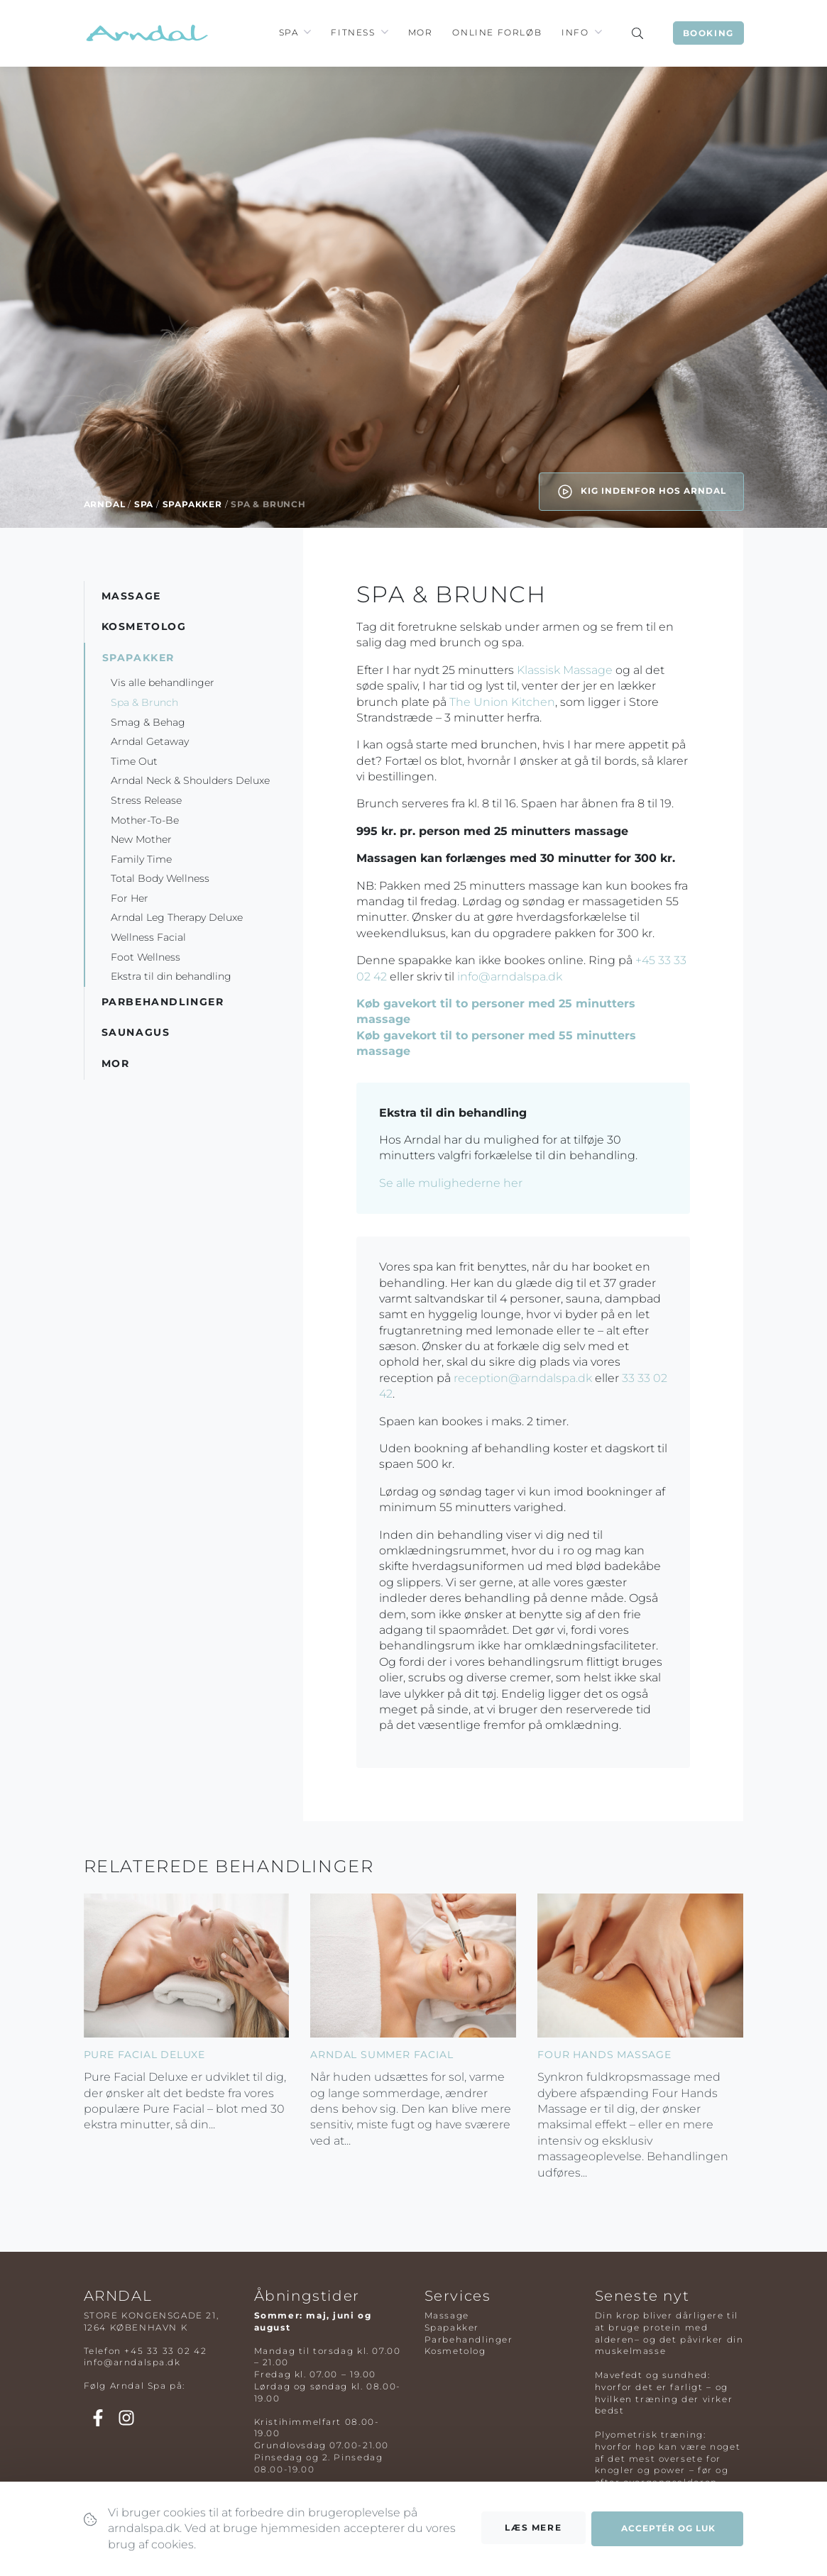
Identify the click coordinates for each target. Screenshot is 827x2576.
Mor (420, 32)
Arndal (105, 504)
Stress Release (146, 800)
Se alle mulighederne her (450, 1183)
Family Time (141, 859)
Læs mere (533, 2544)
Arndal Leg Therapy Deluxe (177, 917)
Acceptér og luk (668, 2545)
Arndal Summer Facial (381, 2054)
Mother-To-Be (145, 820)
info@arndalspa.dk (509, 976)
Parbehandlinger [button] (163, 1001)
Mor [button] (116, 1063)
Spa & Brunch (144, 702)
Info (575, 32)
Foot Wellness (145, 957)
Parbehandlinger (469, 2339)
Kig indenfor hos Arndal (641, 491)
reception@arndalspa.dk (523, 1378)
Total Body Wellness (160, 878)
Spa (289, 32)
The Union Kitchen (502, 702)
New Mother (141, 839)
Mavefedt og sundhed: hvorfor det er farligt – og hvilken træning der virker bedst (664, 2393)
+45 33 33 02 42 (165, 2350)
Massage (447, 2315)
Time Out (134, 761)
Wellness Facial (148, 937)
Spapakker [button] (138, 657)
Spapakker (192, 504)
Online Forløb (497, 32)
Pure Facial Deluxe (144, 2054)
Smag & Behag (148, 722)
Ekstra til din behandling (172, 976)
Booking (708, 33)
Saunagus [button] (136, 1032)
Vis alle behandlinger (162, 682)
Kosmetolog (455, 2350)
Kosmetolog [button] (144, 626)
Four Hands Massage (604, 2054)
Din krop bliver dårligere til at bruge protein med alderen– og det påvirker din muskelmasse (669, 2333)
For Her (129, 898)
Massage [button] (131, 596)
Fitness (353, 32)
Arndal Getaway (151, 741)
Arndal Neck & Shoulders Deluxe (190, 780)
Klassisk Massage (565, 670)
